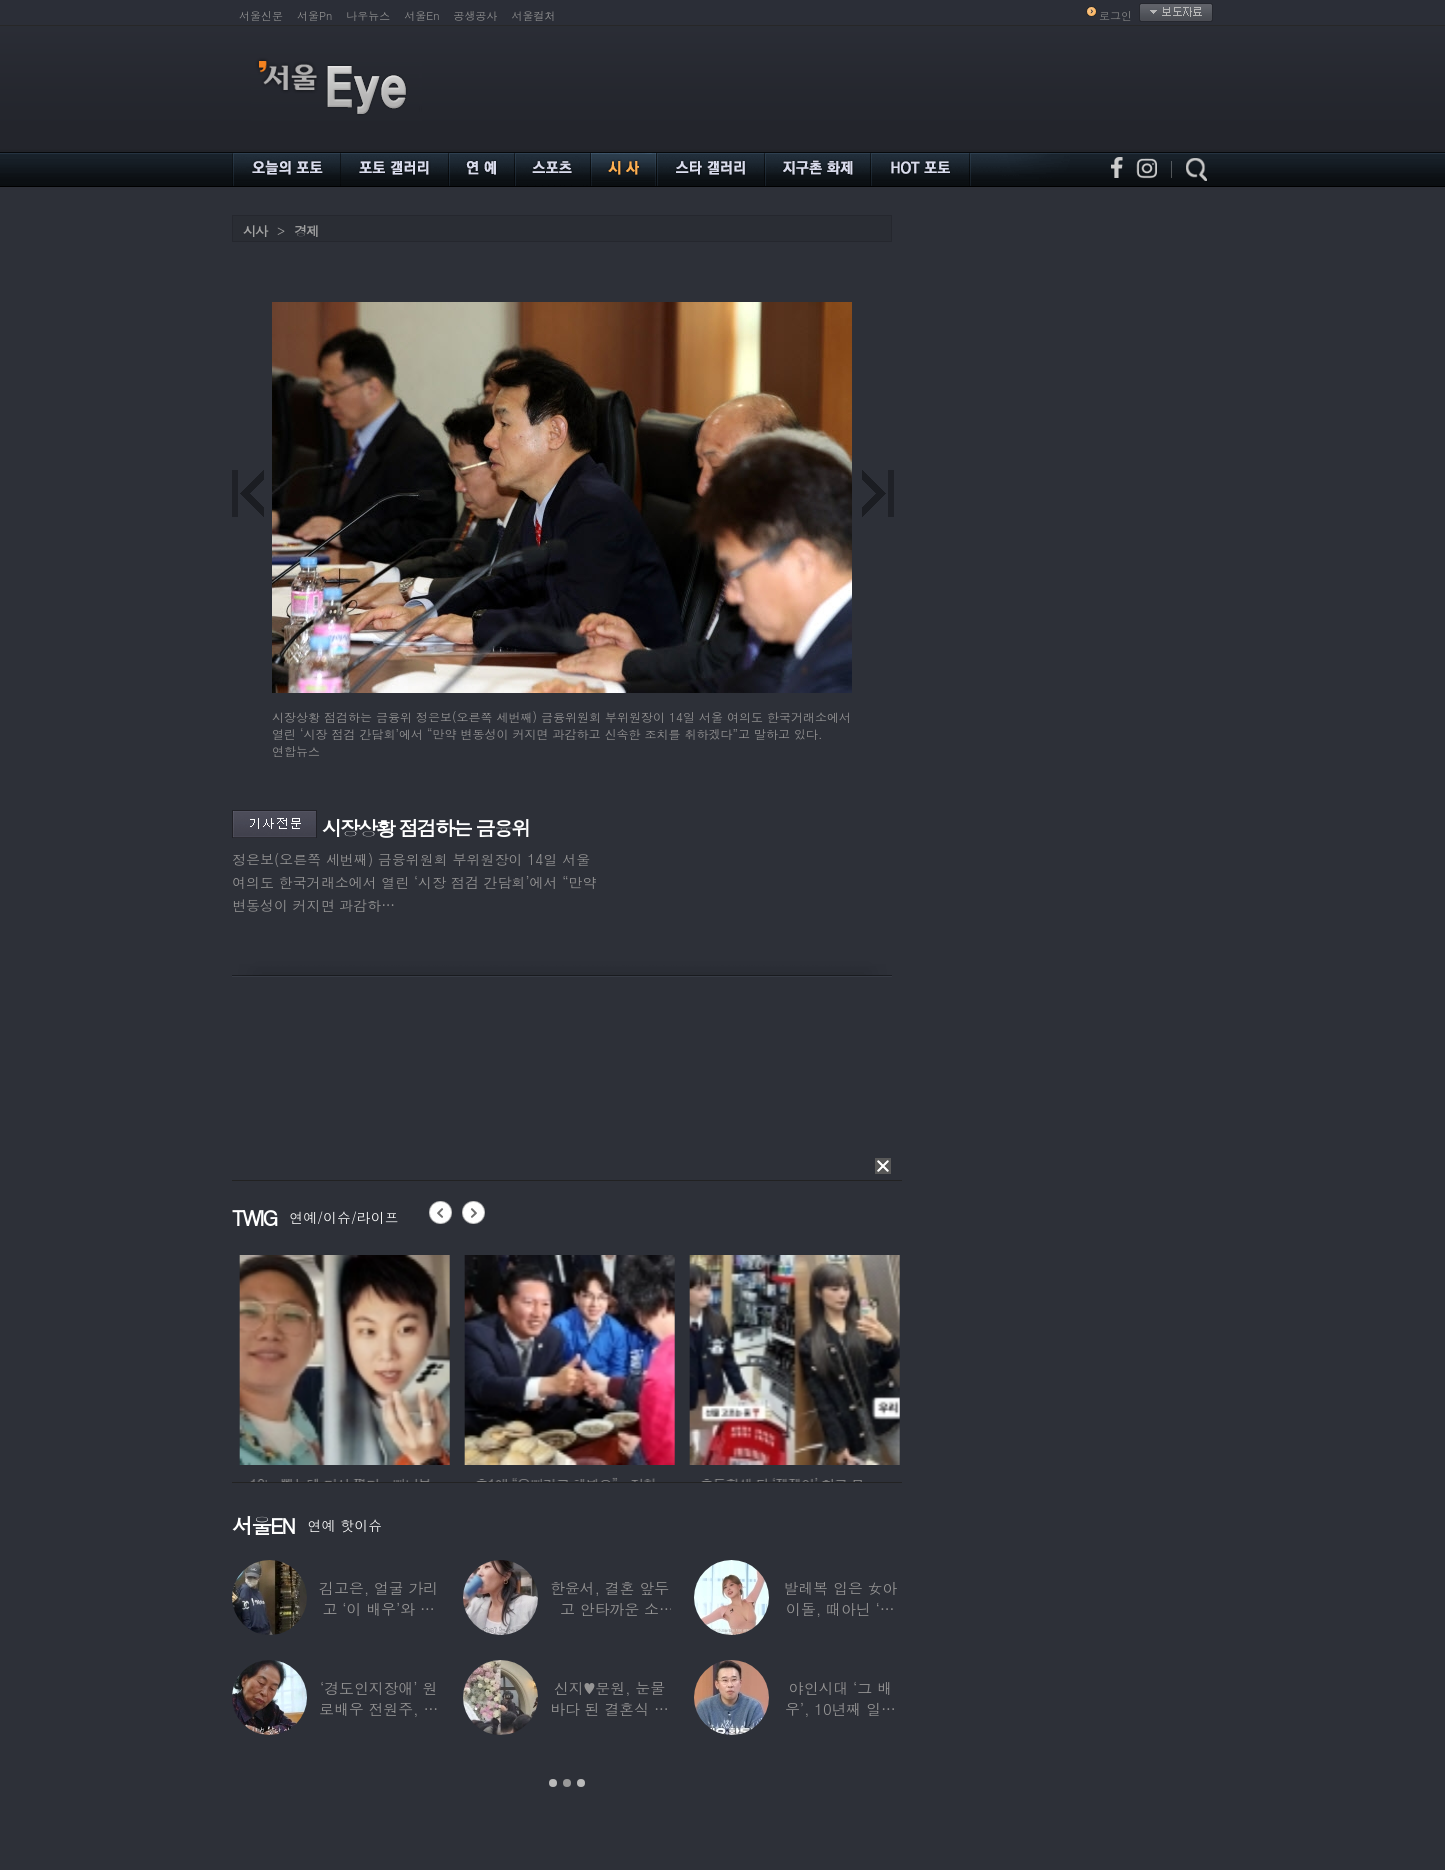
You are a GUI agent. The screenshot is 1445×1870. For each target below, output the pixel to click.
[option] (398, 1357)
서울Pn (314, 15)
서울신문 (261, 15)
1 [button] (553, 1783)
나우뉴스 (368, 15)
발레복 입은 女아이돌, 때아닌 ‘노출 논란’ (840, 1608)
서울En (421, 15)
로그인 (1115, 15)
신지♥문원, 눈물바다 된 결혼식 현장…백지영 (609, 1708)
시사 (255, 230)
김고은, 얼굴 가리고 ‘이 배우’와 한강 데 (378, 1608)
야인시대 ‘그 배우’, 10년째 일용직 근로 (840, 1708)
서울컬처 (534, 15)
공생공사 (476, 15)
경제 (306, 230)
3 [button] (581, 1783)
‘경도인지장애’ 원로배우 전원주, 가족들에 (378, 1708)
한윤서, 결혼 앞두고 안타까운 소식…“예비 (609, 1608)
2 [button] (567, 1783)
